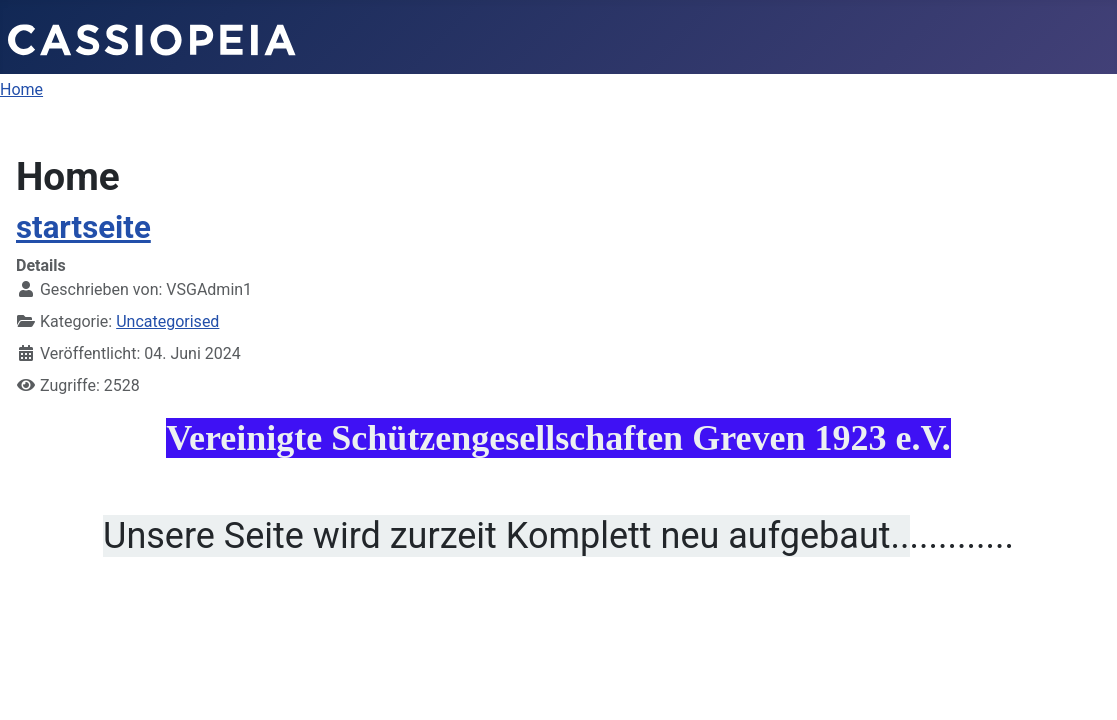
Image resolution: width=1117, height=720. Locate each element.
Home (21, 89)
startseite (83, 227)
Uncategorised (167, 321)
